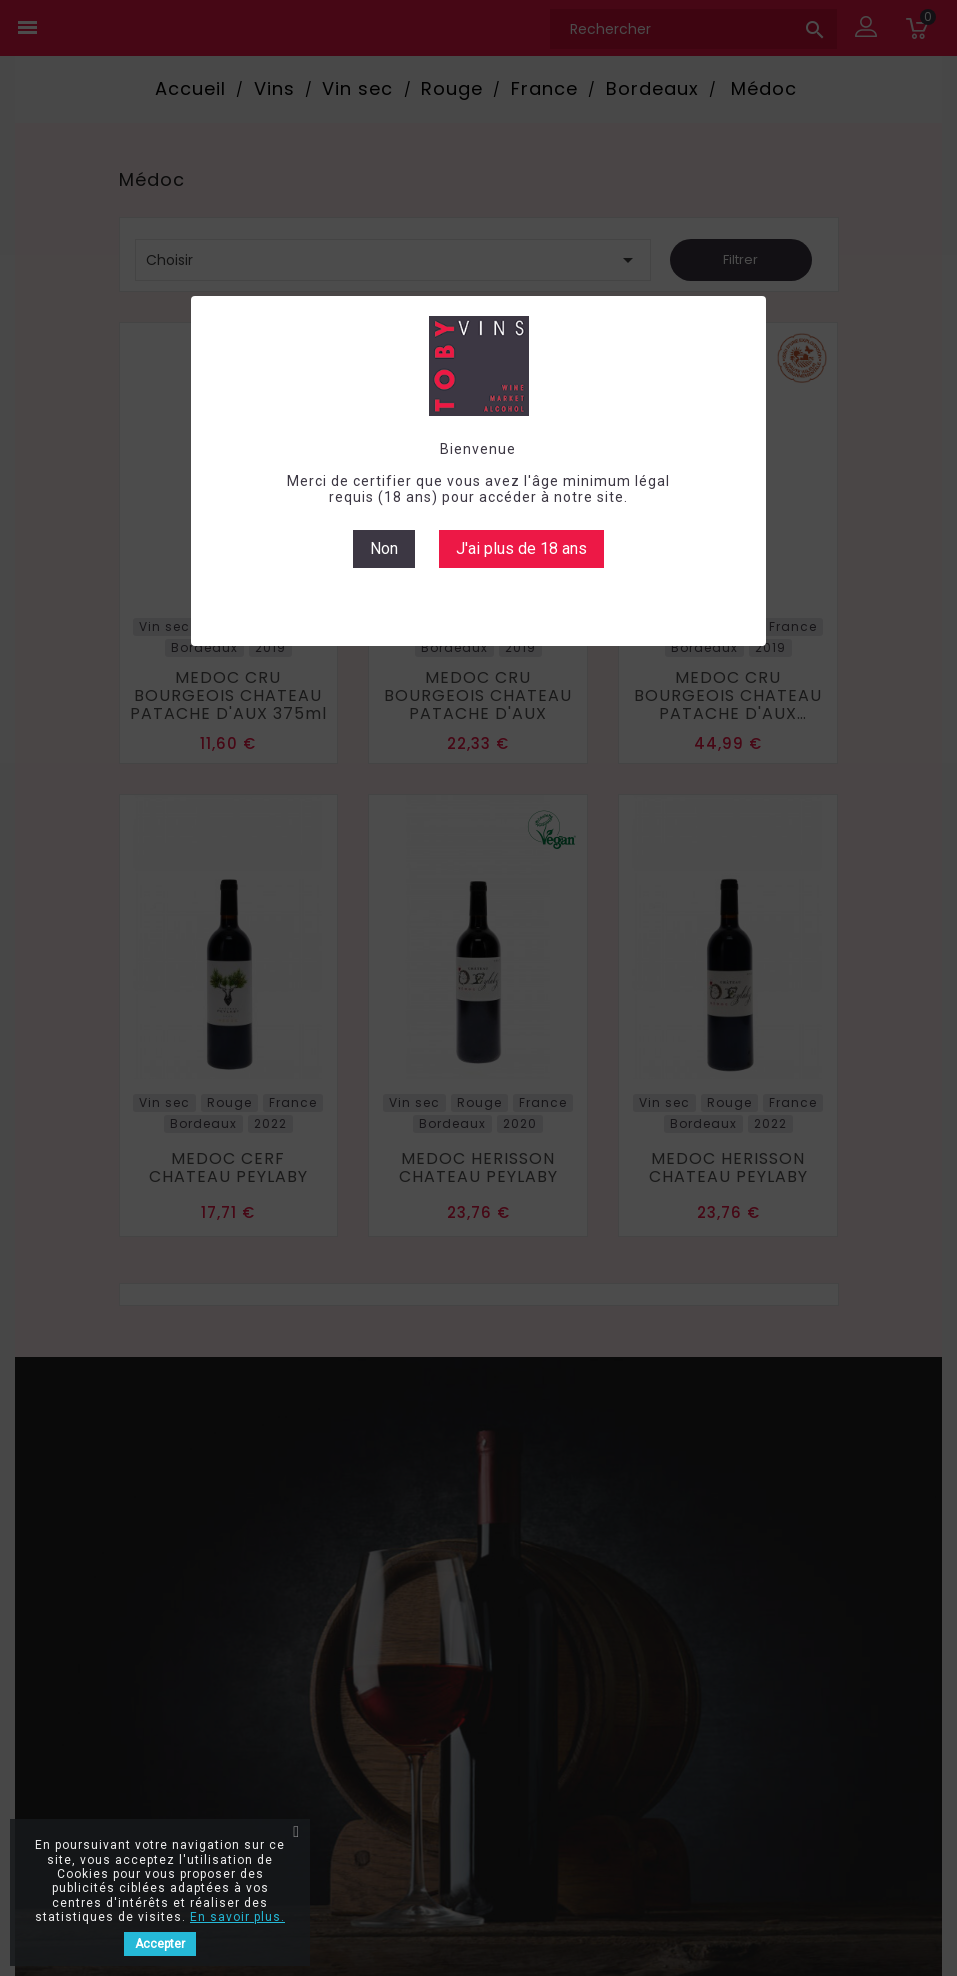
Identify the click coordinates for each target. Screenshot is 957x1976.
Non (384, 548)
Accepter (160, 1944)
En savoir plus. (237, 1917)
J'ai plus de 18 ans (521, 548)
